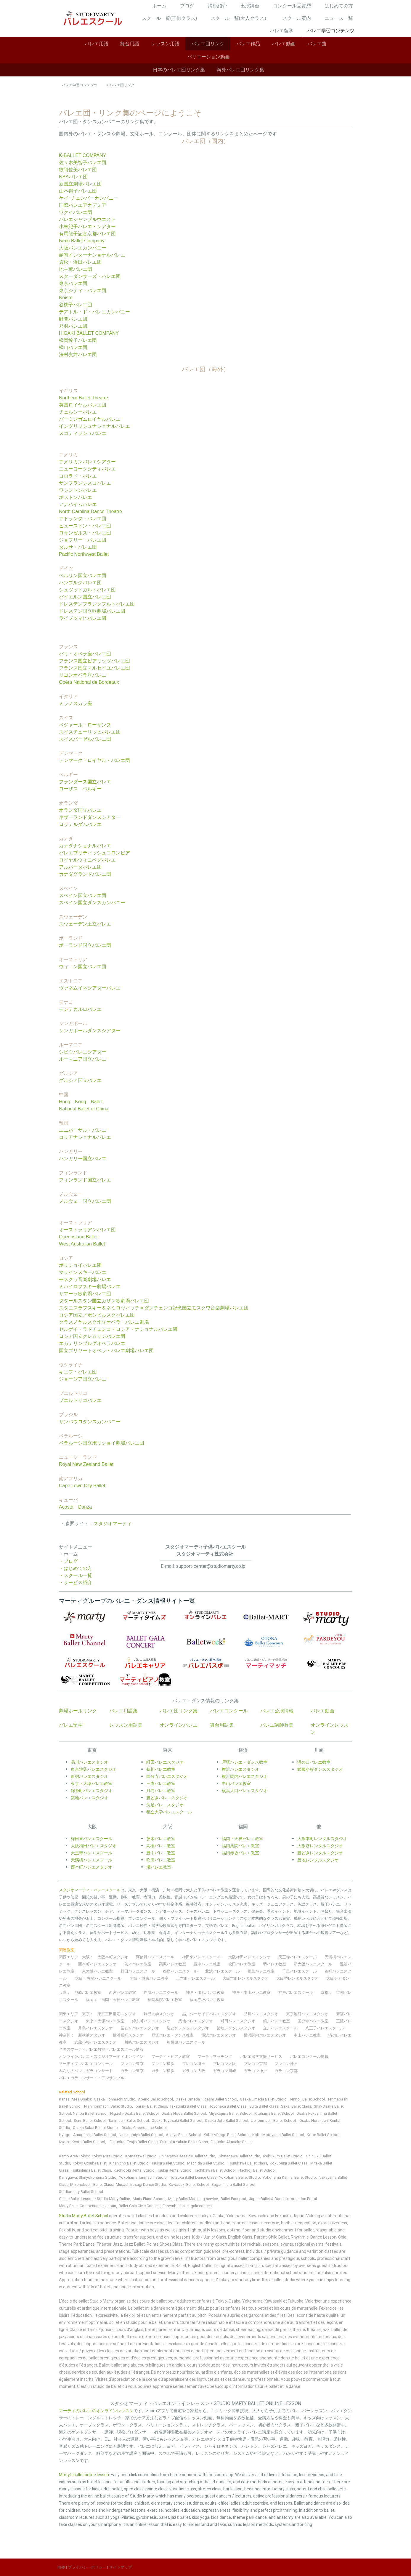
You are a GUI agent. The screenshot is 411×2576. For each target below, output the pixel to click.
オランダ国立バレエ (80, 810)
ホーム (159, 6)
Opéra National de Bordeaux (89, 682)
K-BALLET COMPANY (82, 155)
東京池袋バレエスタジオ (93, 1769)
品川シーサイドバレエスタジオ (209, 2014)
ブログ (187, 6)
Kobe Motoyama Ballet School (278, 2134)
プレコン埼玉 (193, 2063)
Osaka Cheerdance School (144, 2127)
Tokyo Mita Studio (107, 2156)
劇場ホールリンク (78, 1711)
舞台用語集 (222, 1725)
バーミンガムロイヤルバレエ (90, 419)
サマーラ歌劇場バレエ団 (85, 1293)
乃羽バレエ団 (73, 326)
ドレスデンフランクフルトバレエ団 (97, 603)
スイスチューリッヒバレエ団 (90, 731)
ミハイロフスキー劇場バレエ (90, 1286)
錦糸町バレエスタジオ (151, 2021)
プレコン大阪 (224, 2063)
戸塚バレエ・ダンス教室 (244, 1762)
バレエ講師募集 (276, 1725)
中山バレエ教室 (307, 2035)
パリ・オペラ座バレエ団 (85, 653)
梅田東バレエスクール (201, 1957)
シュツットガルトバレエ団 (87, 589)
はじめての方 (339, 6)
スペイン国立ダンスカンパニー (92, 902)
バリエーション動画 (208, 57)
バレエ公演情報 (276, 1711)
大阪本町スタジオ (112, 1957)
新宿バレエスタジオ (89, 1776)
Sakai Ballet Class (296, 2106)
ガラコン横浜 (162, 2071)
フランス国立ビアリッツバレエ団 (94, 660)
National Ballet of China (83, 1108)
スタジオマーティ (112, 1523)
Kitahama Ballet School (274, 2113)
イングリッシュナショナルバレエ (94, 426)
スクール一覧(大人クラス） (240, 18)
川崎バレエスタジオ (141, 2042)
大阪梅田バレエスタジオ (249, 1957)
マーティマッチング (215, 2056)
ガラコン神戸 (255, 2071)
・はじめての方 (75, 1568)
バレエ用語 (96, 44)
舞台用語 (129, 44)
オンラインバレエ (179, 1725)
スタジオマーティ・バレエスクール (90, 1890)
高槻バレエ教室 (172, 1964)
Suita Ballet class (263, 2106)
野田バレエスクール (138, 1971)
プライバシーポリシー (87, 2567)
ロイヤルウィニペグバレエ (87, 859)
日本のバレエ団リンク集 (179, 70)
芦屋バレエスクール (161, 1992)
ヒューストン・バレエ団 (85, 525)
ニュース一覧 (339, 18)
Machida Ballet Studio (205, 2163)
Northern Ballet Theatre (83, 397)
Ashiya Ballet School (183, 2134)
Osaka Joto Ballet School (226, 2120)
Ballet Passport (233, 2198)
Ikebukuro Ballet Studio (283, 2156)
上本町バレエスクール (195, 1978)
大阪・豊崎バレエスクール (98, 1978)
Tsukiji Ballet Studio (167, 2163)
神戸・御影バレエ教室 (205, 1992)
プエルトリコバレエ (80, 1400)
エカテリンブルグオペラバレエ (92, 1343)
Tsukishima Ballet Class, (91, 2170)
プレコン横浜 (162, 2063)
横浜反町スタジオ (128, 2035)
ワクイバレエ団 (75, 212)
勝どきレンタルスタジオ (188, 2028)
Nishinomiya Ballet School (141, 2134)
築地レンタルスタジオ (236, 2028)
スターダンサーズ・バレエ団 (90, 276)
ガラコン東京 (132, 2071)
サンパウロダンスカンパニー (90, 1421)
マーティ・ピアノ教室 (170, 2056)
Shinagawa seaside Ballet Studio (187, 2156)
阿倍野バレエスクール (155, 1957)
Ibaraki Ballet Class (151, 2106)
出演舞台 (249, 6)
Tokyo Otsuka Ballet (90, 2163)
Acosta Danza (75, 1506)
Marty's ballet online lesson (84, 2474)
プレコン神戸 (286, 2063)
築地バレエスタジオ (195, 2021)
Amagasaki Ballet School (94, 2134)
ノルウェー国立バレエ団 (85, 1201)
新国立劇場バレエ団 (80, 183)
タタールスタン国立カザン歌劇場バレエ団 (104, 1300)
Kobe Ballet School (323, 2134)
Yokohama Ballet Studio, (240, 2177)
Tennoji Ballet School (307, 2099)
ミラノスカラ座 (75, 703)
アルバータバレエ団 (80, 867)
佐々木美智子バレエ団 (82, 162)
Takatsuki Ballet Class (188, 2106)
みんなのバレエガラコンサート (86, 2071)
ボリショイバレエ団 (80, 1265)
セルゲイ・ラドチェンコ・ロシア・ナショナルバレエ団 (118, 1329)
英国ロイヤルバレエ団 (82, 404)
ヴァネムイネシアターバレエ (90, 987)
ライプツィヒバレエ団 (82, 618)
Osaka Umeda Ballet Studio (263, 2099)
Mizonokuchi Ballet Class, (92, 2184)
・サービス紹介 (75, 1582)
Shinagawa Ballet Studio (239, 2156)
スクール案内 (296, 18)
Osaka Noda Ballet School (183, 2113)
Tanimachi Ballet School (128, 2120)
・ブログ (68, 1561)
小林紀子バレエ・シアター (87, 226)
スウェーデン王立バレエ (85, 923)
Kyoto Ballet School (88, 2142)
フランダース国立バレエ (85, 781)
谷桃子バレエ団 (75, 304)
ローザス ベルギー (80, 788)
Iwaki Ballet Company (82, 240)
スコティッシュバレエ (82, 433)
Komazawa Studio (141, 2156)
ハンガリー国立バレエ (82, 1158)
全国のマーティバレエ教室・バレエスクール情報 (101, 2049)
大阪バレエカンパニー (82, 247)
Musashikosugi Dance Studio (141, 2184)
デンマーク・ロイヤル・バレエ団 (94, 760)
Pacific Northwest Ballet (84, 554)
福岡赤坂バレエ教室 (207, 1999)
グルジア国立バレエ (80, 1080)
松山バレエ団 (73, 347)
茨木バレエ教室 (137, 1964)
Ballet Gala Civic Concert (139, 2206)
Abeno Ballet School (155, 2099)
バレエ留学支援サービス (261, 2056)
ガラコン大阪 (193, 2071)
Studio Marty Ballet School (83, 2215)
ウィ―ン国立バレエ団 (82, 966)
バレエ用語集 (123, 1711)
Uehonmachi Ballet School (273, 2120)
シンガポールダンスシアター (90, 1030)
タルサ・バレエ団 (78, 547)
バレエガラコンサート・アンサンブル (91, 2078)
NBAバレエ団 (73, 176)
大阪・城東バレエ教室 (149, 1978)
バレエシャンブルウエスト (87, 219)
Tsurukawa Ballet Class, (248, 2163)
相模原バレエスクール (186, 2042)
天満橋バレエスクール (91, 1860)
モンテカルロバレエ (80, 1009)
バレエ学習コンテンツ (330, 30)
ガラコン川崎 (224, 2071)
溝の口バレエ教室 (313, 1762)
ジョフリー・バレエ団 (82, 539)
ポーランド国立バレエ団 (85, 945)
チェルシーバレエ (78, 411)
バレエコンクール (229, 1711)
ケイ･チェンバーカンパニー (88, 198)
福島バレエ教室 (261, 1971)
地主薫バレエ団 (75, 269)
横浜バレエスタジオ (218, 2035)
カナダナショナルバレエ (85, 845)
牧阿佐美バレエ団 (78, 169)
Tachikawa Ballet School (215, 2170)
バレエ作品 (248, 44)
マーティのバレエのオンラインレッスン (96, 2410)
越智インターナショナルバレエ (92, 254)
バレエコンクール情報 (309, 2056)
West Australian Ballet (82, 1243)
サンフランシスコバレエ (85, 483)
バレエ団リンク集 (179, 1711)
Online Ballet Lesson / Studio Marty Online (94, 2198)
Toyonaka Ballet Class (228, 2106)
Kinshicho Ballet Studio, (129, 2163)
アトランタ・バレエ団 (82, 518)
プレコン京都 (255, 2063)
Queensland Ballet (78, 1236)
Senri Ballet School (90, 2120)
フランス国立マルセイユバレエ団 (94, 667)
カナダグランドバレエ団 (85, 874)
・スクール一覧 (75, 1575)
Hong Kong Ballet (81, 1101)
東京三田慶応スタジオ (116, 2014)
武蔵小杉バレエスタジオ (95, 2042)
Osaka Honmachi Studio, (115, 2099)
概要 (61, 2567)
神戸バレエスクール (295, 1992)
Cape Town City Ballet (82, 1485)
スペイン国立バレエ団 (82, 895)
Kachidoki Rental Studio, (135, 2170)
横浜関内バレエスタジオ (265, 2035)
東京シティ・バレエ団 (82, 290)
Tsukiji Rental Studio (174, 2170)
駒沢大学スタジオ (159, 2014)
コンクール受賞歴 (292, 6)
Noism (65, 297)
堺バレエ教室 (274, 1964)
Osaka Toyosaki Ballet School (177, 2120)
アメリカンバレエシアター (87, 461)
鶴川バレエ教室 (276, 2021)
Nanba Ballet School (90, 2113)
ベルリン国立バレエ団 (82, 575)
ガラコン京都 (286, 2071)
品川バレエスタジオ (89, 1762)
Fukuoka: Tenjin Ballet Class (134, 2142)
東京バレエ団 (73, 283)
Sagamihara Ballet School (233, 2184)
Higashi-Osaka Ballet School (134, 2113)
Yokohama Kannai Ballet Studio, (290, 2177)
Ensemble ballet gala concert (187, 2206)
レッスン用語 (165, 44)
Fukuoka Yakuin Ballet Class (184, 2142)
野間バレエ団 (73, 318)
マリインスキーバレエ (82, 1272)
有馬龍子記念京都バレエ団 (87, 233)
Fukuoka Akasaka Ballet (231, 2142)
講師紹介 (217, 6)
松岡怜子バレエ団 (78, 340)
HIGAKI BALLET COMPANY (89, 333)
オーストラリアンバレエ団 (87, 1229)
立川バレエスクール (280, 2028)
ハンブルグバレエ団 (80, 582)
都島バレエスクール (180, 1971)
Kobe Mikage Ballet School (226, 2134)
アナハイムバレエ (78, 504)
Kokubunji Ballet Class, (289, 2163)
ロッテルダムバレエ (80, 824)
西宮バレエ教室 (122, 1992)
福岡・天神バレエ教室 (120, 1999)
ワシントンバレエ (78, 490)
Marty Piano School (149, 2198)
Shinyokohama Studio (97, 2177)
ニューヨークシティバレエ (87, 468)
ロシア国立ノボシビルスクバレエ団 (97, 1314)
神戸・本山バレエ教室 (251, 1992)
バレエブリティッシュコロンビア (94, 852)
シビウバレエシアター (82, 1051)
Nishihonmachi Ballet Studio (108, 2106)
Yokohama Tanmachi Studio (143, 2177)
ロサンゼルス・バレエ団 (85, 532)
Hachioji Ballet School (257, 2170)
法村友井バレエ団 (78, 354)
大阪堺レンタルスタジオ (297, 1978)
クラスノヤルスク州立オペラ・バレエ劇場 (104, 1322)
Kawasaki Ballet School (189, 2184)
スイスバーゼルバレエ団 (85, 739)
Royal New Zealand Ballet (86, 1464)
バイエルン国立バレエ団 (85, 596)
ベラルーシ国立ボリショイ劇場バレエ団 (101, 1442)
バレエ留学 (281, 30)
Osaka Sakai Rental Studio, (96, 2127)
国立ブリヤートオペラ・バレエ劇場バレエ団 (106, 1350)
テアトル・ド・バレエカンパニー (94, 311)
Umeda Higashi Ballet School (212, 2099)
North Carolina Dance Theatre (90, 511)
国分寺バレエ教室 (313, 2021)
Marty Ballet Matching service (193, 2198)
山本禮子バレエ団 (78, 190)
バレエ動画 (284, 44)
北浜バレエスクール (222, 1971)
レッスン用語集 (125, 1725)
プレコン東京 (132, 2063)
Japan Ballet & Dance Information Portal (283, 2198)
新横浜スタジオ (91, 2035)
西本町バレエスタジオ (97, 1964)
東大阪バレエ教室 (97, 1971)
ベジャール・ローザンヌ (85, 724)
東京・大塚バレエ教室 (91, 1783)
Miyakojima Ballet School (230, 2113)
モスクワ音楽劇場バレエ (85, 1279)
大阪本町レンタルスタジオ (245, 1978)
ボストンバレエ (75, 497)
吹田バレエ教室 (241, 1964)
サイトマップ (120, 2567)
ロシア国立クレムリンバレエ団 (92, 1336)
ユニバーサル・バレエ (82, 1130)
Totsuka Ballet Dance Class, (194, 2177)
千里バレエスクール (299, 1971)
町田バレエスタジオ (165, 1762)
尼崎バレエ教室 (87, 1992)
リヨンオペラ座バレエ (82, 675)
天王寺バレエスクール (297, 1957)
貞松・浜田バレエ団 (80, 262)
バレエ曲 (316, 44)
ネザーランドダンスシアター (90, 817)
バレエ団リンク (207, 44)
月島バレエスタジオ (95, 2028)
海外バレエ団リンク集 (240, 70)
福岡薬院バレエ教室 (164, 1999)
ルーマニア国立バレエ (82, 1059)
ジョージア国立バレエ (82, 1378)
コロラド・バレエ (78, 475)
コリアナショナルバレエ (85, 1137)
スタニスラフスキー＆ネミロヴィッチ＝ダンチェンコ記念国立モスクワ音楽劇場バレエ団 (153, 1307)
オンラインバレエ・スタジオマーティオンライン (101, 2056)
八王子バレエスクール (324, 2028)
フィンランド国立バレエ (85, 1179)
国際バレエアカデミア (82, 205)
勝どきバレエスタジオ (140, 2028)
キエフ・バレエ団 (78, 1371)
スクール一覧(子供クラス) (169, 18)
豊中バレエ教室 (207, 1964)
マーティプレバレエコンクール (86, 2063)
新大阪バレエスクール (313, 1964)
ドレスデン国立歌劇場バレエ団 (92, 611)
